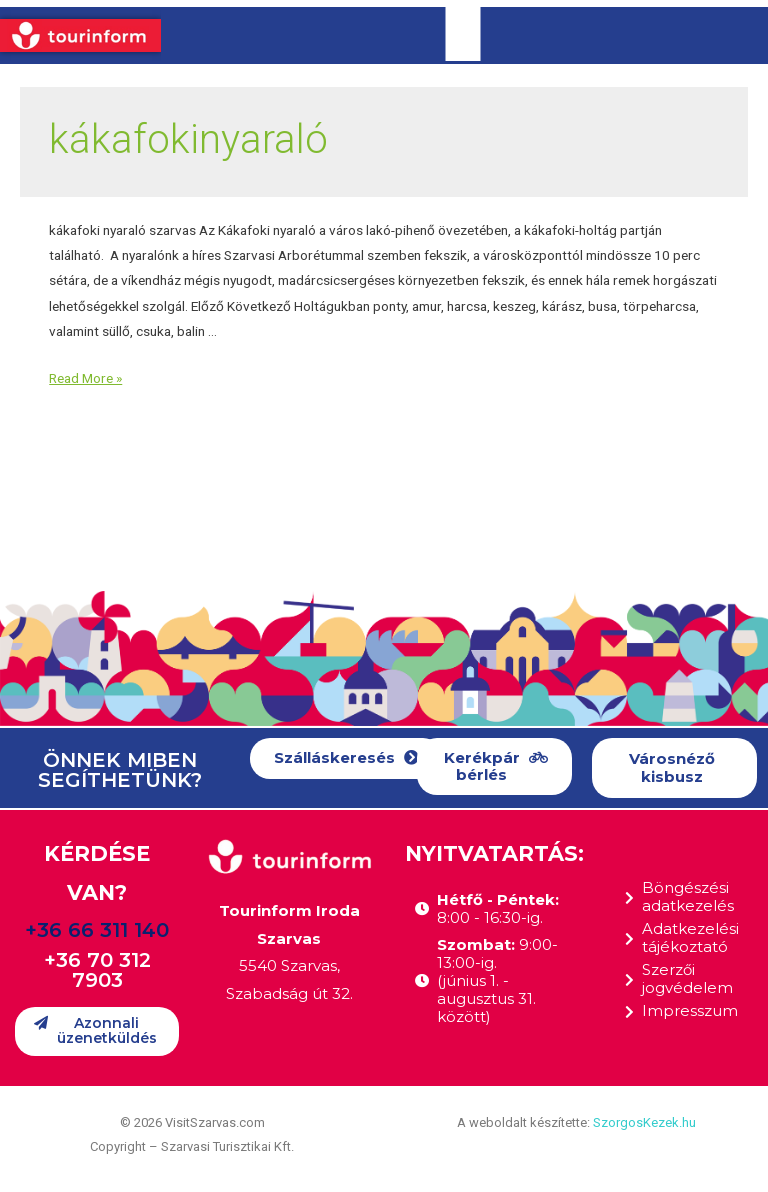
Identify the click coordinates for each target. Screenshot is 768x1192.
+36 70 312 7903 (97, 970)
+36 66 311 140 (97, 930)
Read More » (85, 378)
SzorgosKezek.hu (644, 1122)
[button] (346, 758)
